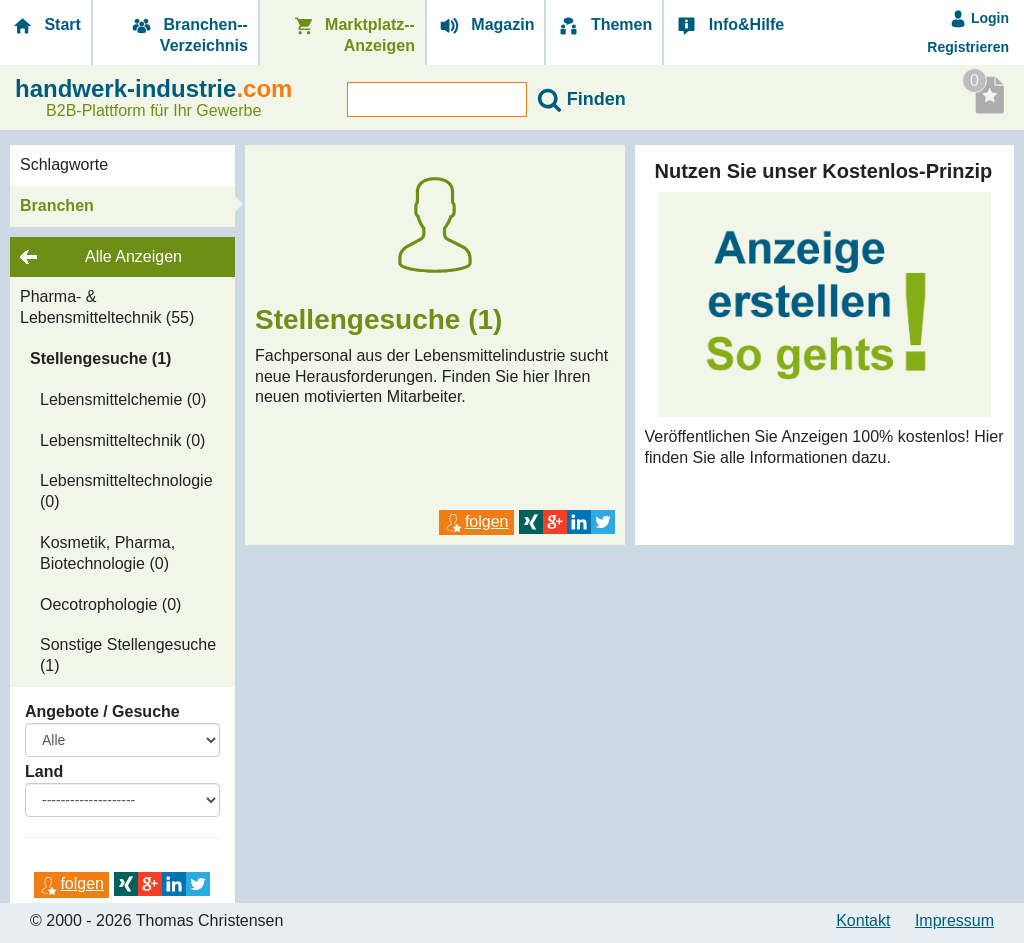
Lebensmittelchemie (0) (123, 399)
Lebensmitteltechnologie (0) (126, 491)
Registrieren (968, 47)
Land (44, 771)
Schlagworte (64, 164)
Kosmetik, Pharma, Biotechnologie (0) (107, 553)
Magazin (486, 25)
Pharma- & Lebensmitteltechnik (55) (107, 307)
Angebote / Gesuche (102, 711)
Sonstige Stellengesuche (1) (128, 655)
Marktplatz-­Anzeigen (353, 35)
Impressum (954, 920)
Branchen (57, 205)
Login (979, 18)
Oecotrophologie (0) (110, 604)
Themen (604, 25)
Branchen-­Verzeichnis (188, 35)
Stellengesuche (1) (100, 358)
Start (45, 25)
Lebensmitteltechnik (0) (122, 440)
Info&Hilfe (729, 25)
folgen (71, 883)
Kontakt (863, 920)
